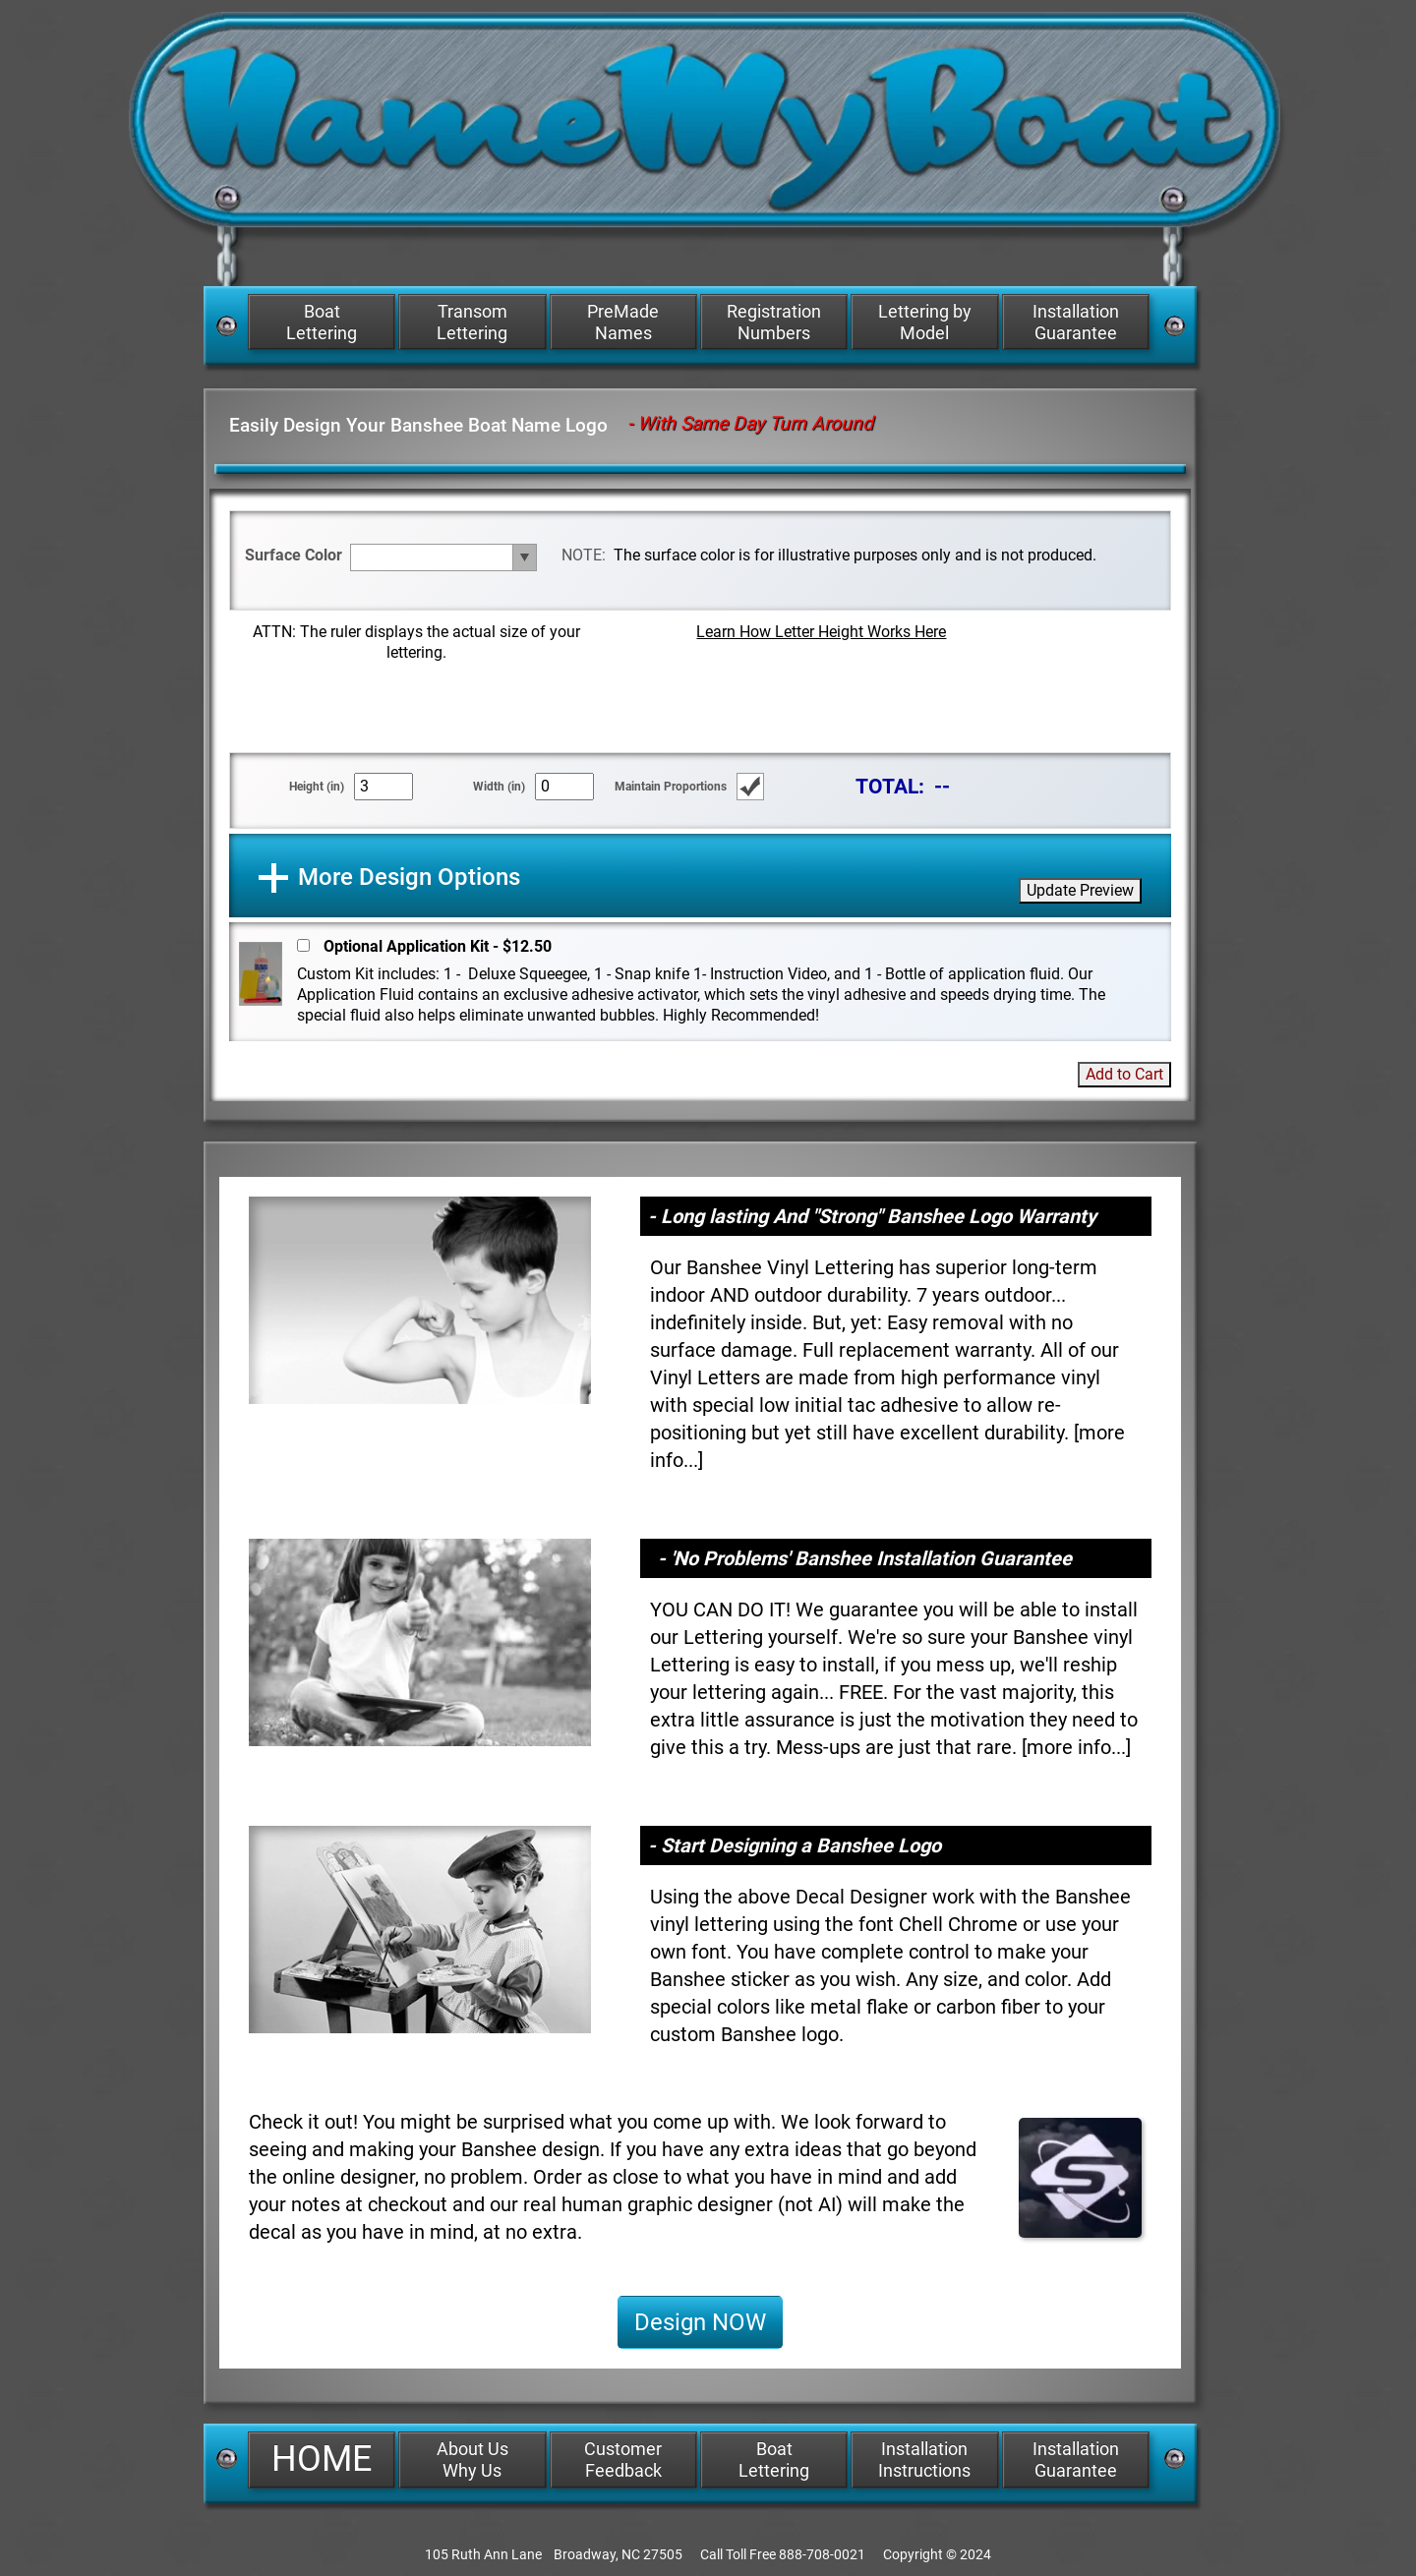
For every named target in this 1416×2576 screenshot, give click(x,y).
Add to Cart (1124, 1074)
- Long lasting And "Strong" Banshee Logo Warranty (872, 1216)
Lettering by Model (925, 322)
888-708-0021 (822, 2554)
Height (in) (316, 786)
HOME (321, 2459)
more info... (1076, 1747)
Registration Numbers (774, 322)
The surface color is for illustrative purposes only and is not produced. (855, 555)
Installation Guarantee (1075, 322)
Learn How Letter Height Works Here (821, 631)
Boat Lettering (321, 322)
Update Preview (1080, 890)
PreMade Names (623, 322)
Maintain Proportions (671, 786)
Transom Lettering (472, 322)
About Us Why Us (472, 2459)
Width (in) (499, 786)
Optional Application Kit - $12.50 (438, 946)
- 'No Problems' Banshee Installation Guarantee (865, 1558)
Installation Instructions (924, 2459)
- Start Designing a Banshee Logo (794, 1845)
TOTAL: (890, 786)
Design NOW (700, 2322)
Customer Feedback (623, 2459)
